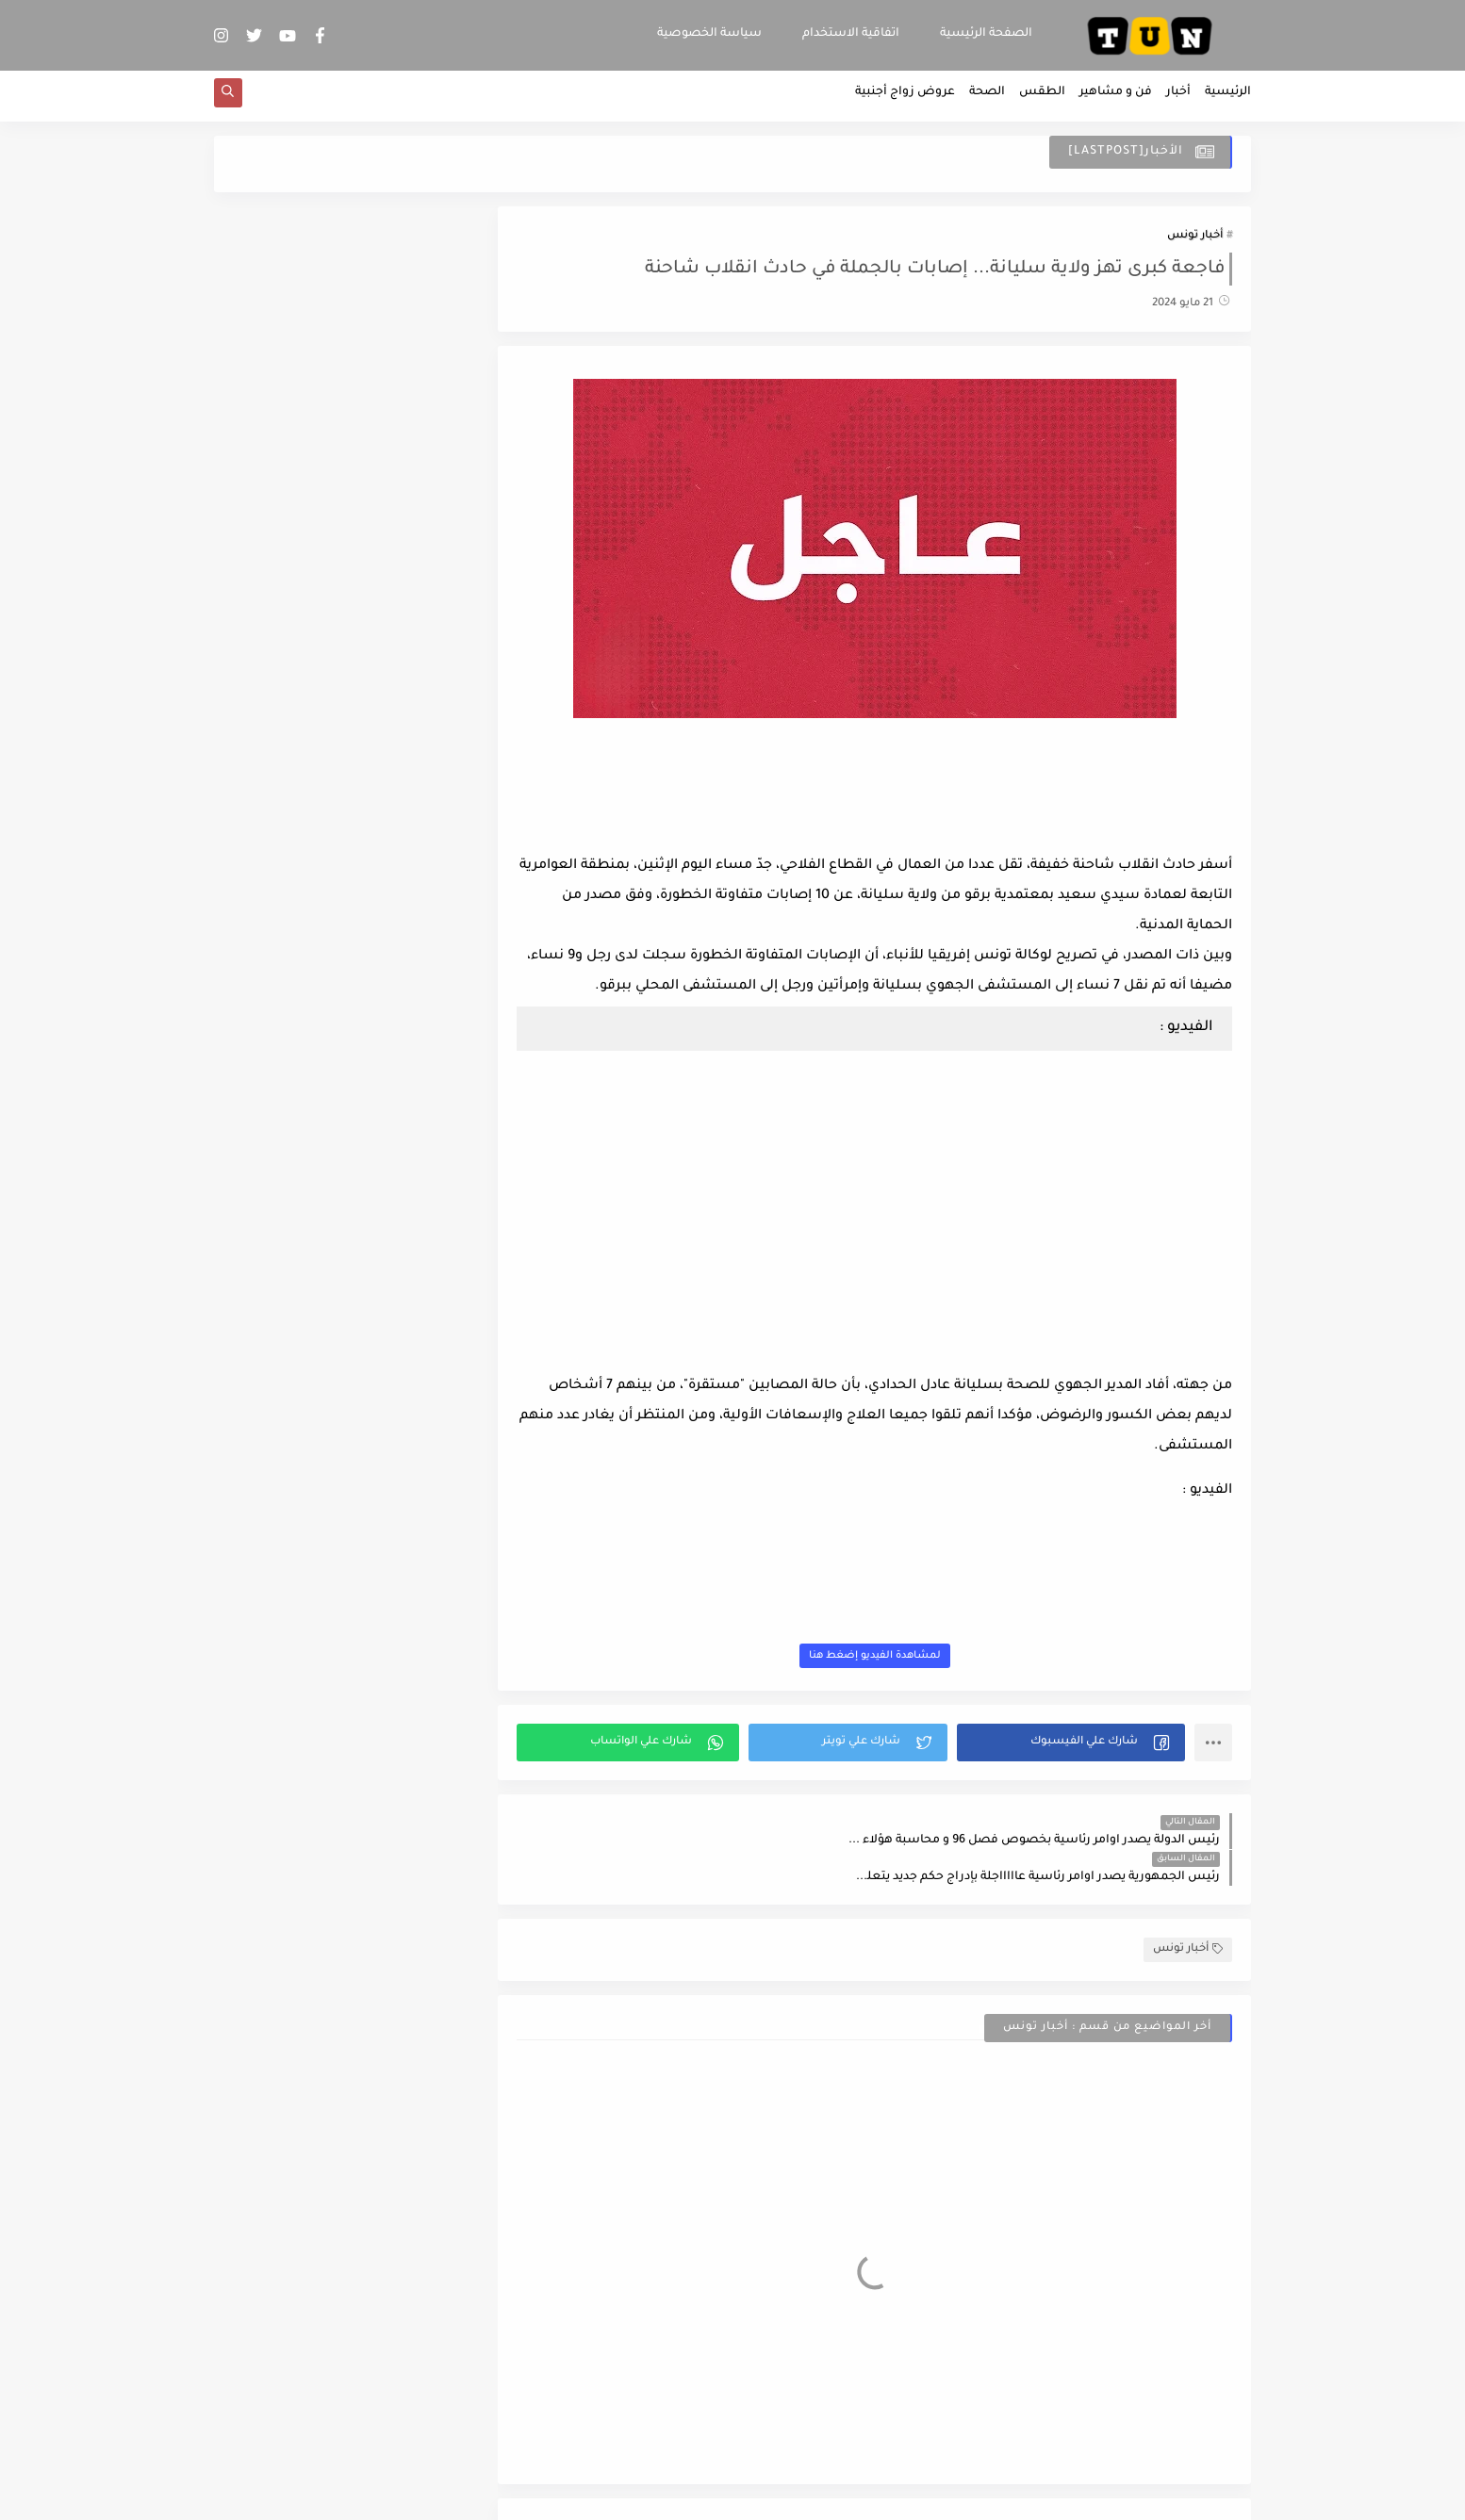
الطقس (1042, 99)
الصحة (987, 99)
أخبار (1178, 99)
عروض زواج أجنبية (905, 99)
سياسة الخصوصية (709, 34)
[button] (1076, 1749)
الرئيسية (1228, 99)
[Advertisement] (891, 805)
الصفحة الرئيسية (986, 34)
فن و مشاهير (1115, 99)
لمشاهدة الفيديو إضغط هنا (891, 1662)
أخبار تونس (1195, 242)
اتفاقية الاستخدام (850, 34)
